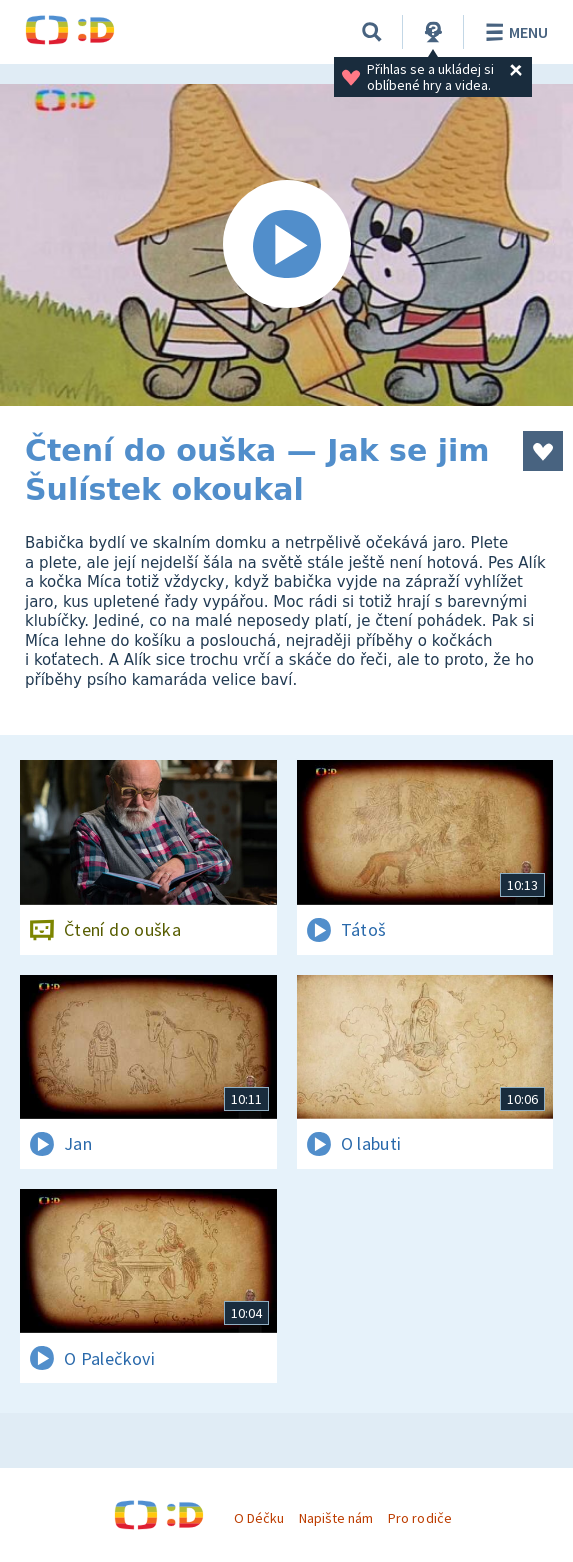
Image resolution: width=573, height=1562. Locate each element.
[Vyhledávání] (372, 32)
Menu (513, 32)
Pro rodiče (419, 1518)
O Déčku (259, 1518)
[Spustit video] (286, 245)
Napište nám (336, 1518)
